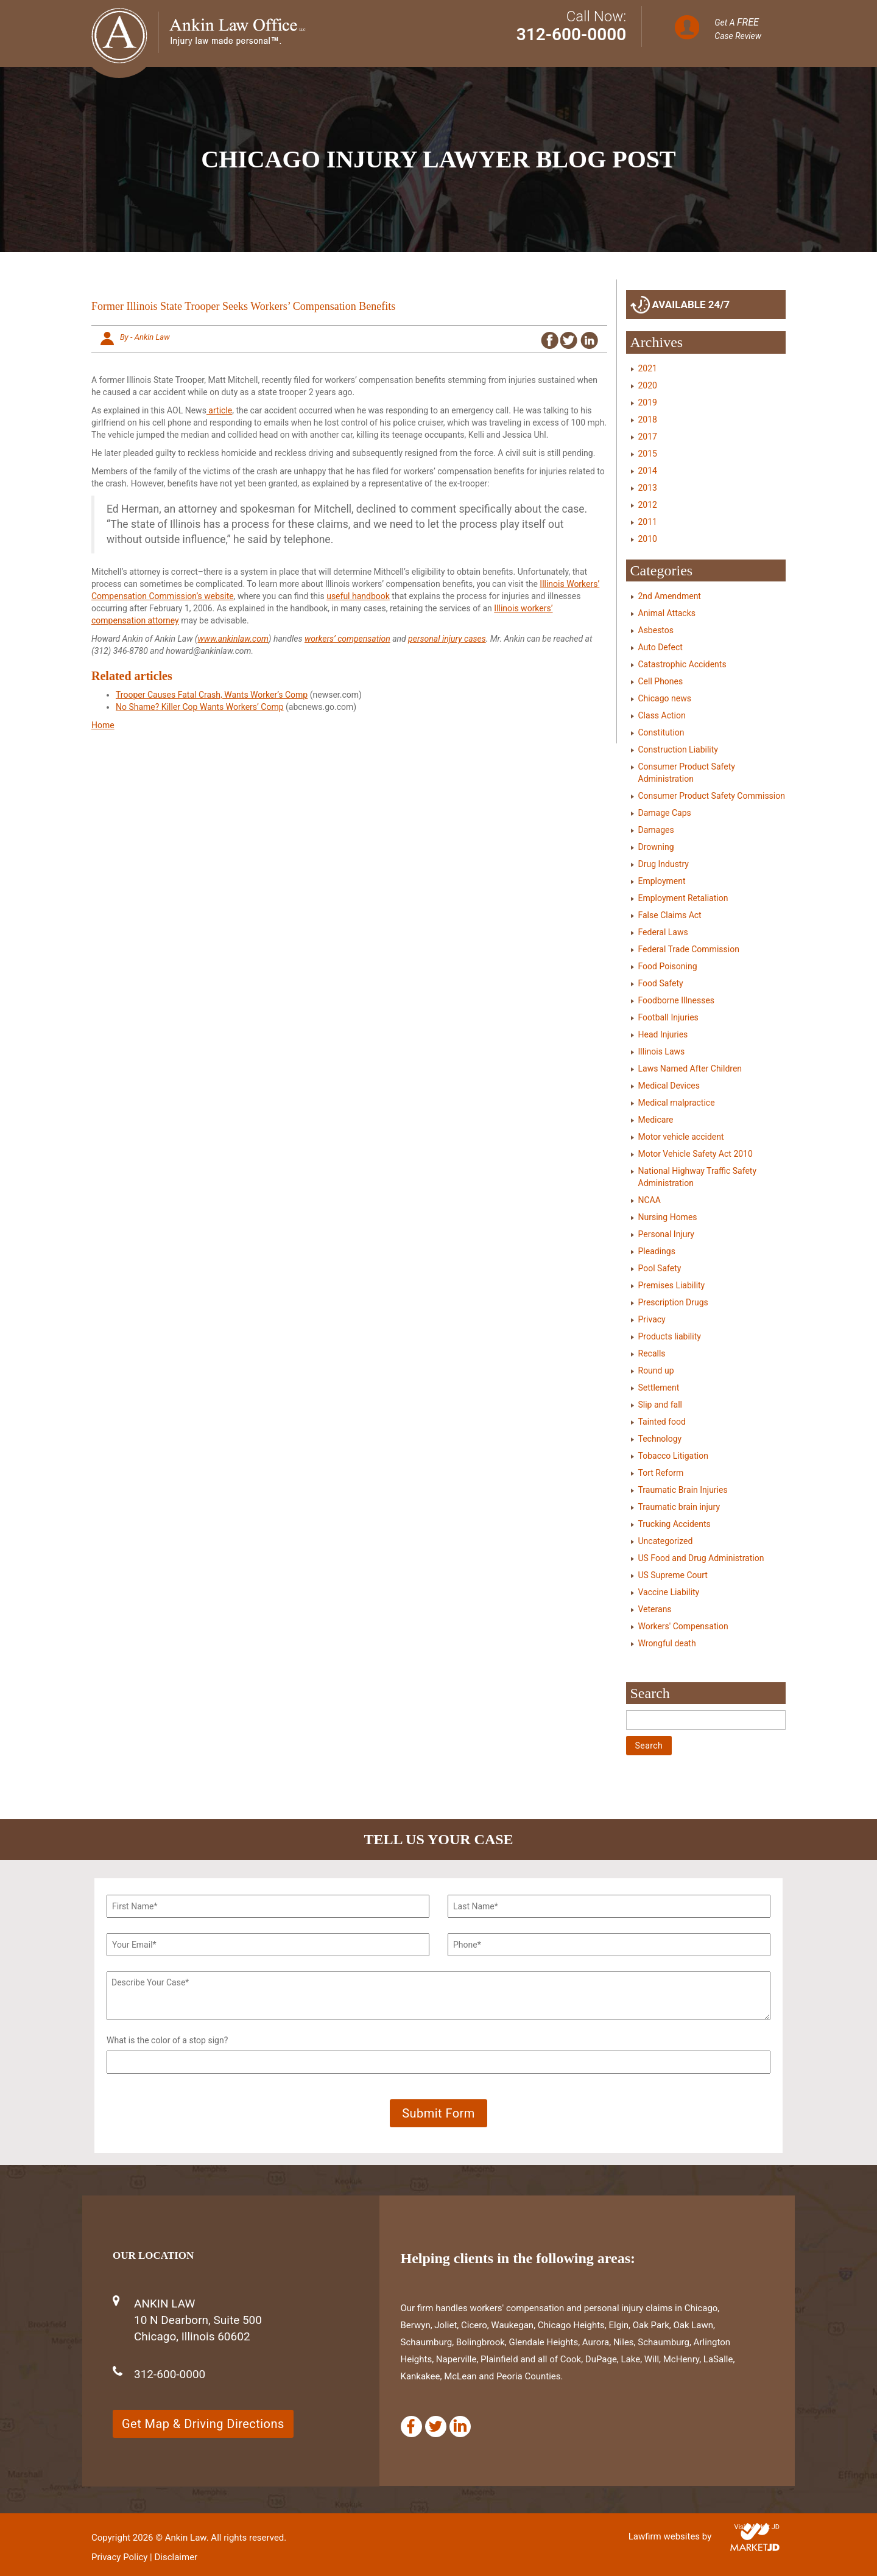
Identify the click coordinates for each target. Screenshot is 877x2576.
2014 (647, 471)
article (219, 410)
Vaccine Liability (669, 1592)
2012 (647, 505)
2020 (647, 385)
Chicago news (664, 698)
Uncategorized (665, 1541)
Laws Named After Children (690, 1068)
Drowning (656, 847)
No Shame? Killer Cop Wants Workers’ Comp (200, 707)
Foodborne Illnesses (676, 1000)
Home (102, 725)
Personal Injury (666, 1234)
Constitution (661, 732)
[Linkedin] (460, 2426)
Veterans (655, 1609)
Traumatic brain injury (679, 1507)
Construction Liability (678, 749)
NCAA (649, 1200)
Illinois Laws (661, 1051)
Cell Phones (660, 681)
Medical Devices (669, 1085)
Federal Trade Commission (688, 949)
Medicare (656, 1120)
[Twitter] (435, 2426)
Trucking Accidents (674, 1524)
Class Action (662, 715)
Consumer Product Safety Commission (711, 796)
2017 (647, 436)
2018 (647, 419)
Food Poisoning (667, 966)
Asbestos (656, 630)
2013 (647, 488)
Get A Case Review (737, 28)
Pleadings (656, 1251)
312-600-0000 (571, 34)
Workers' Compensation (683, 1626)
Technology (660, 1439)
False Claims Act (670, 915)
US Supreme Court (673, 1575)
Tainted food (662, 1422)
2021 (647, 368)
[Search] (706, 1720)
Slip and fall (660, 1404)
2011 (647, 522)
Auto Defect (660, 647)
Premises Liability (671, 1285)
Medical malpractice (676, 1102)
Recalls (652, 1353)
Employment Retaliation (683, 898)
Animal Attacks (667, 613)
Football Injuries (668, 1017)
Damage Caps (664, 813)
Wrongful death (667, 1643)
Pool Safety (660, 1268)
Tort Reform (661, 1473)
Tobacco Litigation (673, 1456)
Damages (656, 830)
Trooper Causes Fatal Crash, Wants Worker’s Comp (212, 695)
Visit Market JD (757, 2527)
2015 (647, 453)
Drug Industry (663, 864)
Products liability (669, 1336)
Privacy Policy (119, 2557)
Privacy (652, 1319)
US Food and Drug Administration (701, 1558)
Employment (662, 881)
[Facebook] (411, 2426)
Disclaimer (175, 2557)
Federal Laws (663, 932)
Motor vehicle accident (681, 1137)
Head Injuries (663, 1034)
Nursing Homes (667, 1217)
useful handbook (358, 596)
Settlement (659, 1387)
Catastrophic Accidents (682, 664)
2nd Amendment (669, 596)
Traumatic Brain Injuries (683, 1490)
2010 (647, 539)
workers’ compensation (347, 639)
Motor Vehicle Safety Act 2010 (695, 1154)
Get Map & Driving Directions (203, 2423)
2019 (647, 402)
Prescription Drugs (673, 1302)
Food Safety (660, 983)
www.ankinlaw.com (232, 639)
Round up (656, 1370)
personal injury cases (447, 639)
